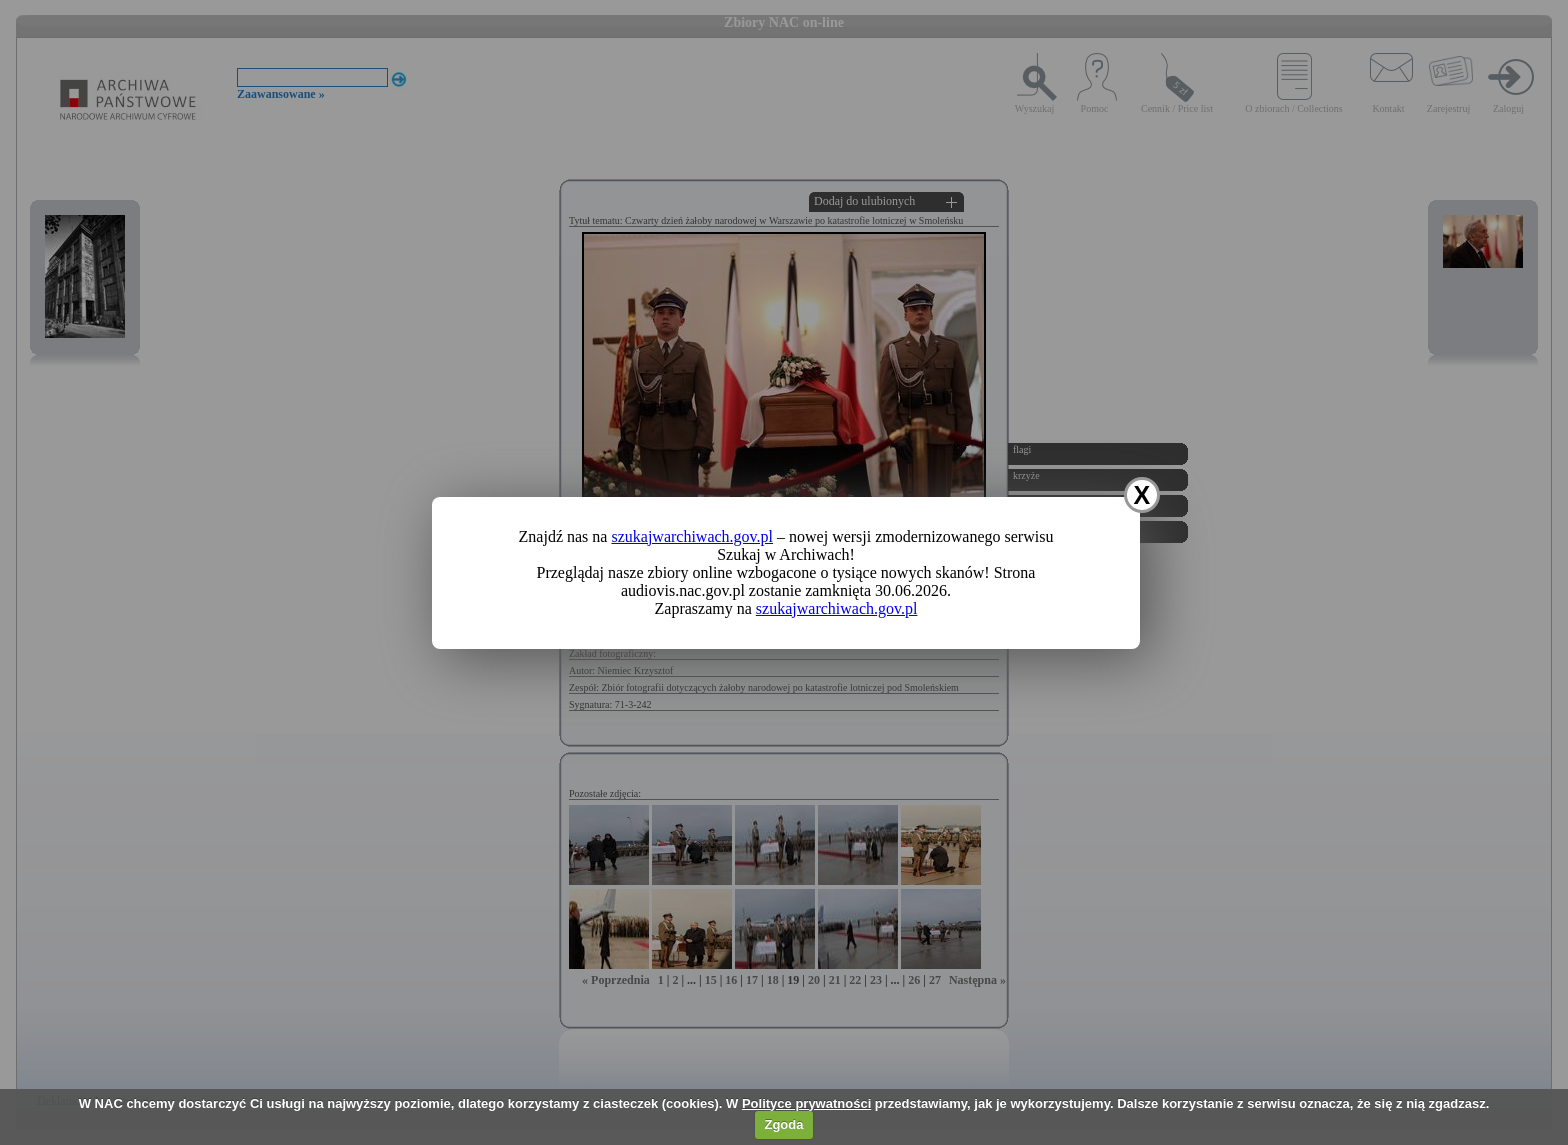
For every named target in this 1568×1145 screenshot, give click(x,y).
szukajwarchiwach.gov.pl (692, 536)
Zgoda (783, 1124)
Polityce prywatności (806, 1103)
